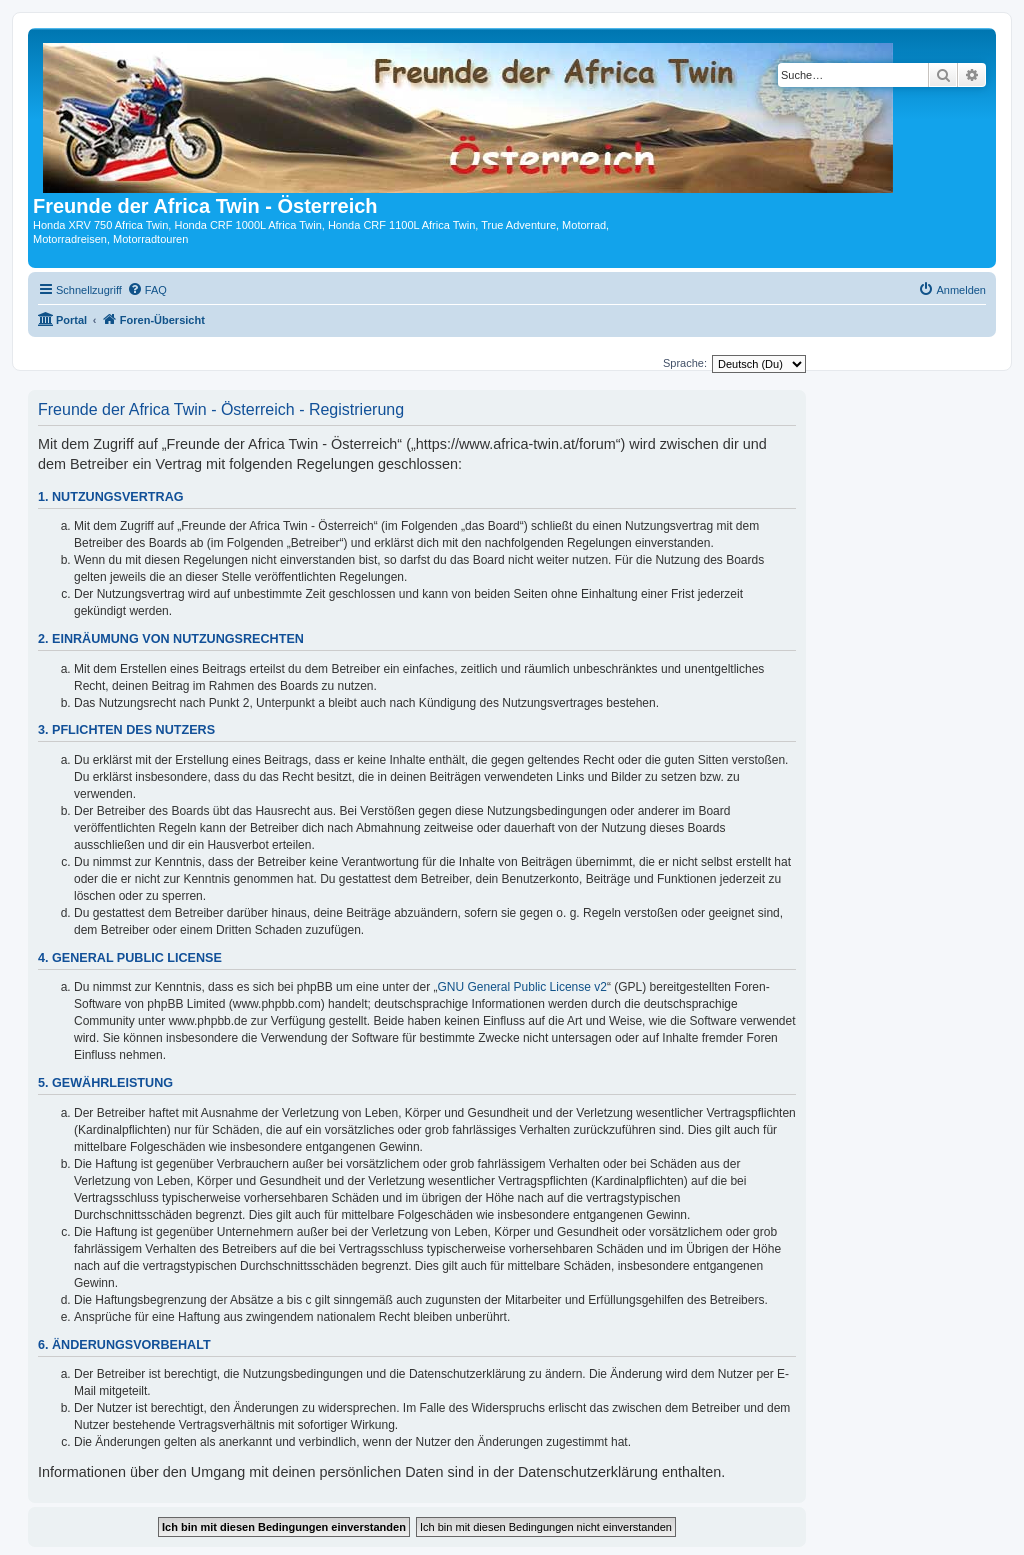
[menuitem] (147, 290)
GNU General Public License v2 (522, 987)
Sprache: (685, 363)
